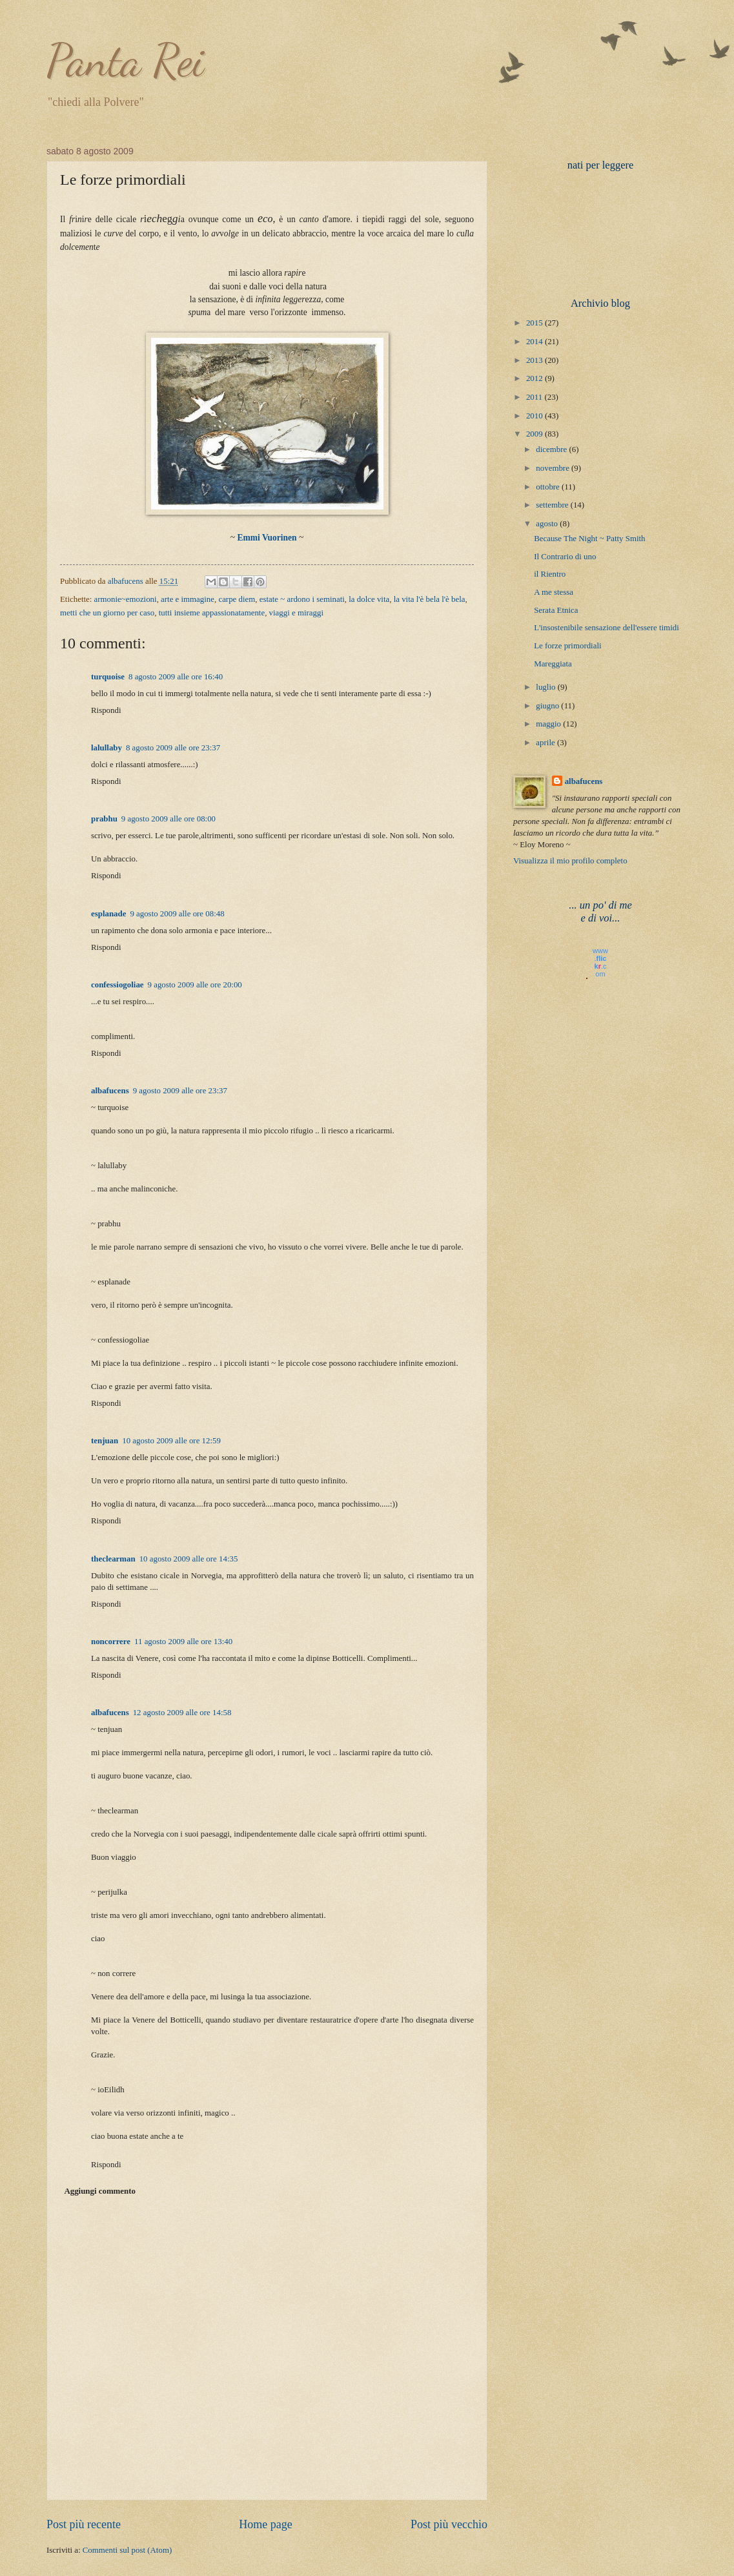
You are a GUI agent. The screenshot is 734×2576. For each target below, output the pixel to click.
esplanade (108, 913)
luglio (546, 687)
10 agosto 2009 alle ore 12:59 (171, 1440)
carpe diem (236, 599)
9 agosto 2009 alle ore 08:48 (177, 913)
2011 (535, 397)
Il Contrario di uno (565, 556)
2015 (535, 322)
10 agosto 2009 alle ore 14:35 (188, 1558)
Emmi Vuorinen (266, 537)
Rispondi (106, 710)
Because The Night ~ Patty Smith (589, 538)
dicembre (552, 449)
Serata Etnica (556, 610)
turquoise (108, 676)
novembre (553, 468)
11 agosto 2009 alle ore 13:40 (183, 1641)
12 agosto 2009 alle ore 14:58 (182, 1712)
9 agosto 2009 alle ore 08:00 (168, 818)
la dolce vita (369, 599)
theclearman (113, 1558)
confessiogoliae (117, 984)
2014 (535, 341)
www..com (600, 962)
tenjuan (104, 1440)
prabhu (104, 818)
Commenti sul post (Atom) (127, 2550)
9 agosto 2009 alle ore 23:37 (180, 1090)
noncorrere (110, 1641)
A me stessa (553, 592)
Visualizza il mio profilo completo (570, 860)
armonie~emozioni (125, 599)
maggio (549, 723)
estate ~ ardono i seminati (302, 599)
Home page (265, 2524)
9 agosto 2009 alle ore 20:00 (195, 984)
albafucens (126, 581)
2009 (535, 433)
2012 (535, 378)
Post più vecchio (449, 2524)
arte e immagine (187, 599)
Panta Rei (125, 61)
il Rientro (550, 574)
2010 (535, 415)
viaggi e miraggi (296, 612)
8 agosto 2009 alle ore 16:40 (175, 676)
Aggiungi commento (100, 2191)
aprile (546, 742)
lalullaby (106, 747)
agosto (548, 523)
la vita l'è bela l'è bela (429, 599)
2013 (535, 360)
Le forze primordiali (567, 645)
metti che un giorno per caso (107, 612)
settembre (553, 505)
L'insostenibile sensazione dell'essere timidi (606, 627)
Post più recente (83, 2524)
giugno (548, 705)
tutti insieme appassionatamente (212, 612)
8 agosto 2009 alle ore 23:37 (173, 747)
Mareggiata (553, 663)
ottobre (549, 486)
